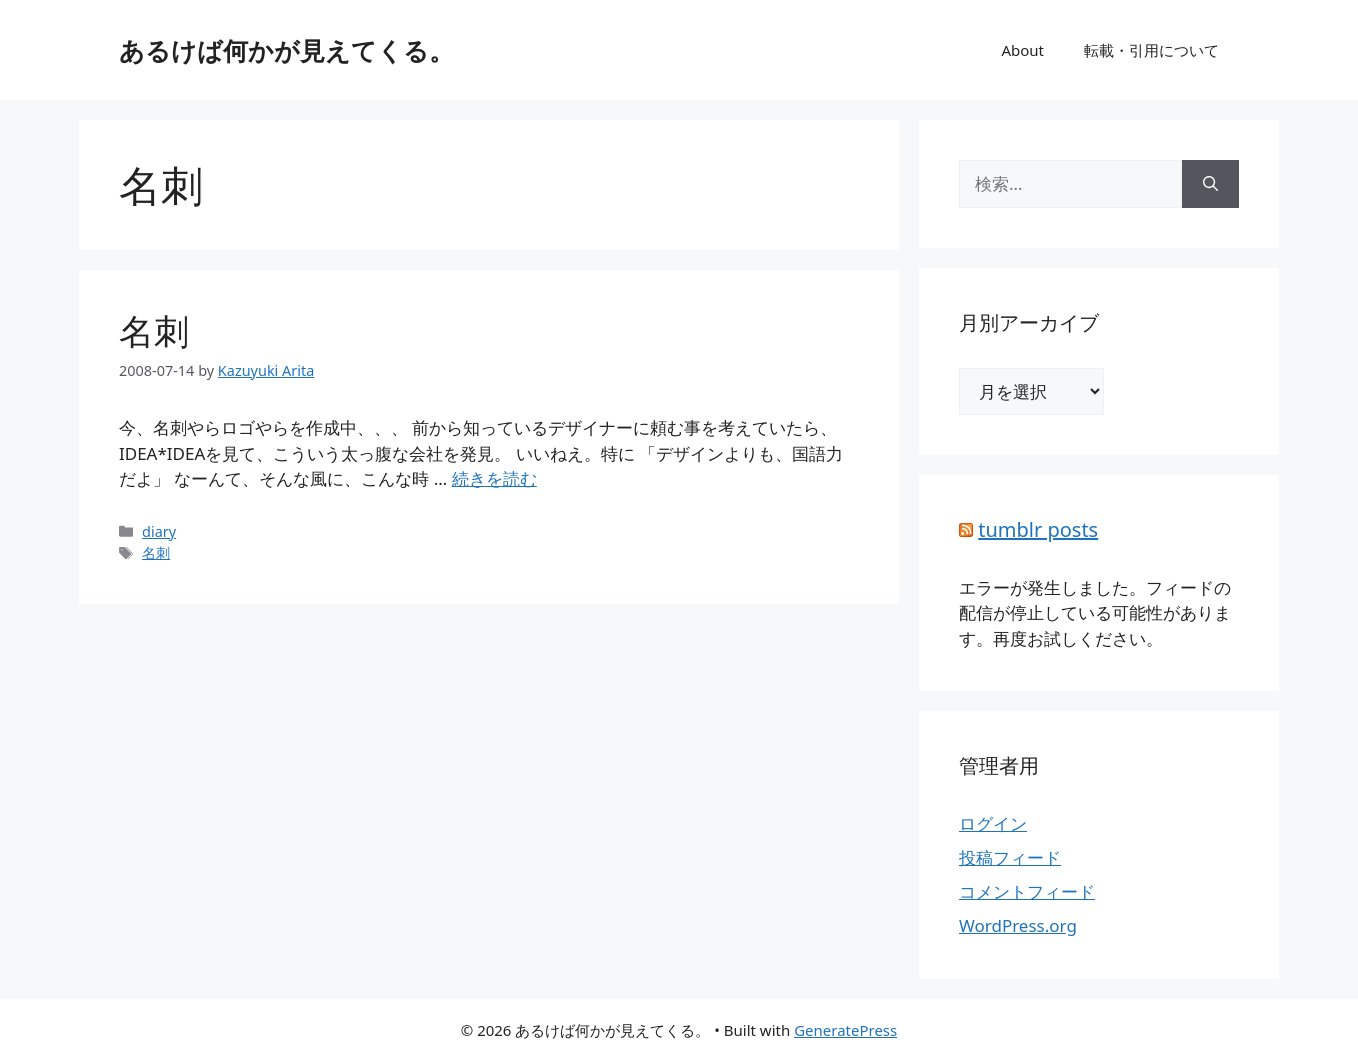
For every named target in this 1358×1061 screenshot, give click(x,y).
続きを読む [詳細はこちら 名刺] (494, 478)
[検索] (1210, 184)
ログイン (993, 823)
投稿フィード (1010, 857)
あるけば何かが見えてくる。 (286, 50)
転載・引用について (1151, 50)
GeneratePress (845, 1030)
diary (159, 531)
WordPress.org (1018, 925)
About (1022, 50)
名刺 (154, 330)
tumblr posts (1038, 529)
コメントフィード (1027, 891)
